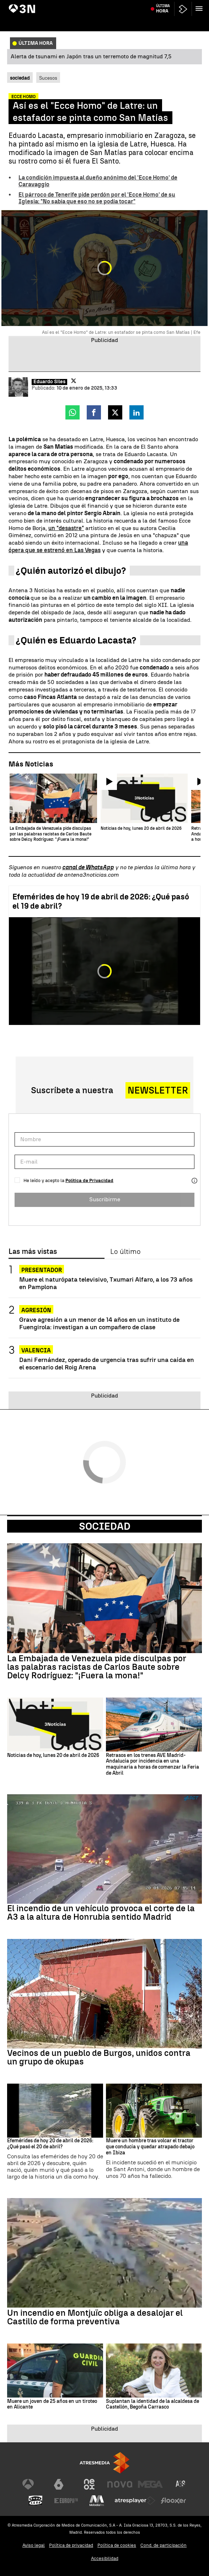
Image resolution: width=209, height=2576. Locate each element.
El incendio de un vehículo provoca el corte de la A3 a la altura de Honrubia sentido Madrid (101, 1912)
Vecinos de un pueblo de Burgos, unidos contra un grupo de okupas (99, 2057)
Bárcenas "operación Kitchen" (39, 4)
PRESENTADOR (41, 1270)
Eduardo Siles (49, 382)
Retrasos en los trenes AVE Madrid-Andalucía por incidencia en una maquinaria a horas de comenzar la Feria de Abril (152, 1764)
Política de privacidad (71, 2545)
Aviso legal (33, 2545)
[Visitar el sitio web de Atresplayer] (135, 2500)
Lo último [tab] (125, 1252)
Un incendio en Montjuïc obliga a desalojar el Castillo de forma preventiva (95, 2317)
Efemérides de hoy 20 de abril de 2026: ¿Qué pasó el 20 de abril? (50, 2144)
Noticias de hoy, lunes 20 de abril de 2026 (53, 1755)
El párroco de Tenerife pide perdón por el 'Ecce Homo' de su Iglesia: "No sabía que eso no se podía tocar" (96, 198)
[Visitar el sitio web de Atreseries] (180, 2484)
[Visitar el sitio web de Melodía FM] (96, 2500)
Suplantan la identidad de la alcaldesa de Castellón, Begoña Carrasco (152, 2404)
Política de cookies (116, 2545)
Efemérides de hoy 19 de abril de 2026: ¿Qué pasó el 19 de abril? (100, 901)
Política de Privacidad (89, 1180)
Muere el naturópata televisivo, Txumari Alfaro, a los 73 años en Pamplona (106, 1283)
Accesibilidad (104, 2558)
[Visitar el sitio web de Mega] (150, 2484)
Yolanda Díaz (84, 4)
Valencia (36, 1350)
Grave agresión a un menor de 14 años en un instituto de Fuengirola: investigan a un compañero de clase (99, 1323)
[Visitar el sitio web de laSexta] (58, 2484)
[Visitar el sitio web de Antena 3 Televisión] (28, 2484)
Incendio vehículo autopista (128, 4)
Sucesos (48, 78)
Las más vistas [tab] (33, 1252)
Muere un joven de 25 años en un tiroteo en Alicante (52, 2404)
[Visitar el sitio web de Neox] (89, 2484)
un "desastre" (66, 528)
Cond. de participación (163, 2545)
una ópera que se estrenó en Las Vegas (98, 546)
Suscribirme (104, 1199)
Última (163, 21)
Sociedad (104, 1526)
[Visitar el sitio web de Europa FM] (66, 2500)
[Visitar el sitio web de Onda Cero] (35, 2500)
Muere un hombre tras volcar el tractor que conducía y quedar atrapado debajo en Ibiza (150, 2147)
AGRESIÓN (36, 1310)
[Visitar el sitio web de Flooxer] (173, 2500)
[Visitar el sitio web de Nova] (119, 2484)
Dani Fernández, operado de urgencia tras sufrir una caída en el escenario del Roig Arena (106, 1363)
